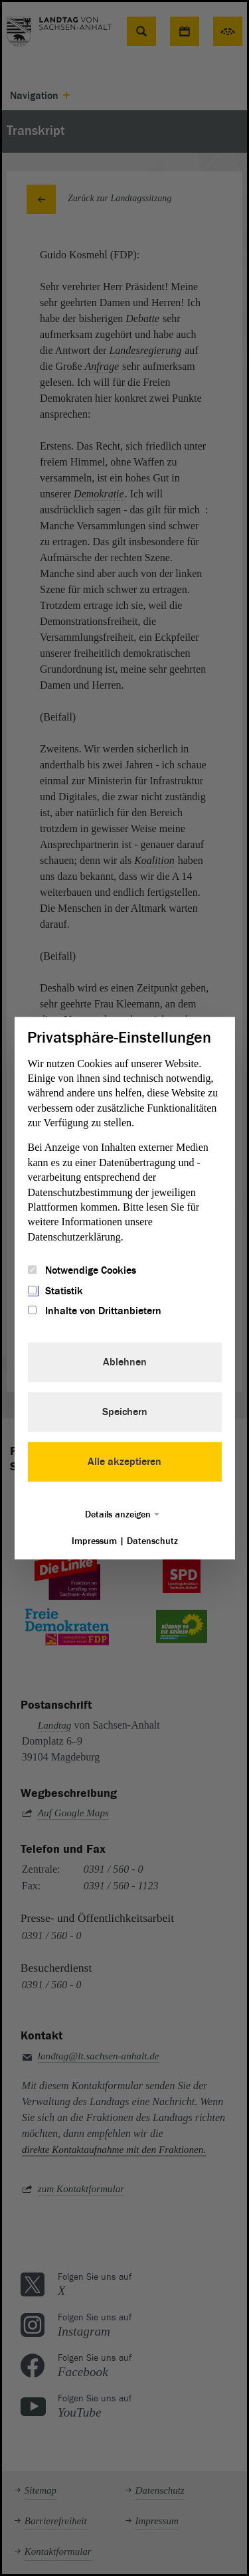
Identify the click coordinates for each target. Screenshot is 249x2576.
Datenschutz (152, 1541)
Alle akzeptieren (124, 1461)
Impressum (94, 1541)
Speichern (124, 1411)
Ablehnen (125, 1362)
